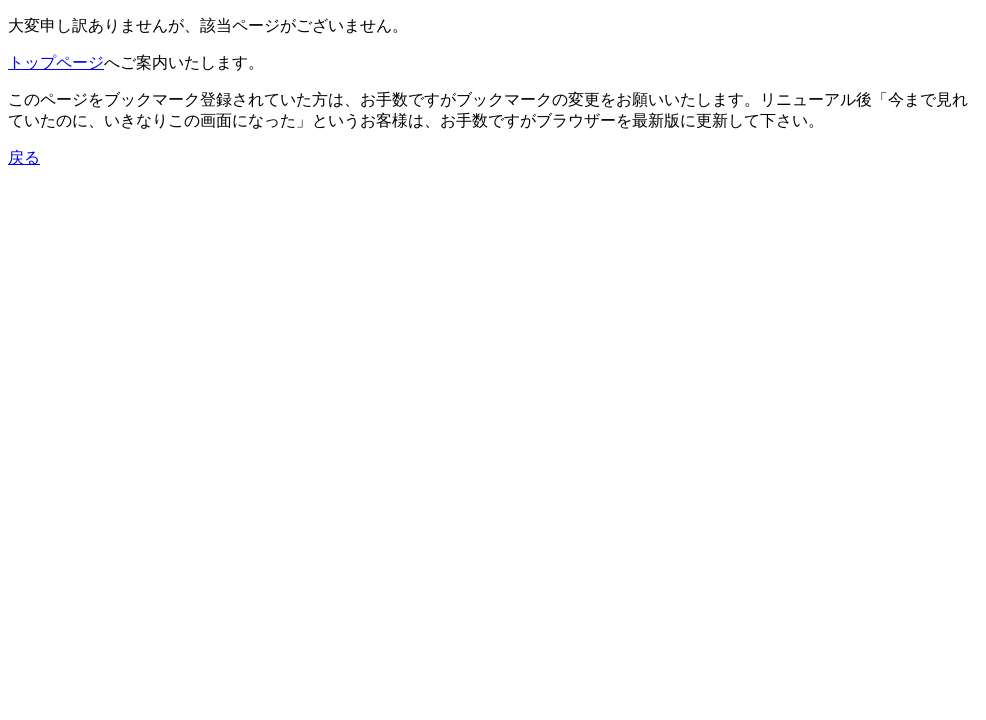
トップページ (56, 62)
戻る (24, 157)
